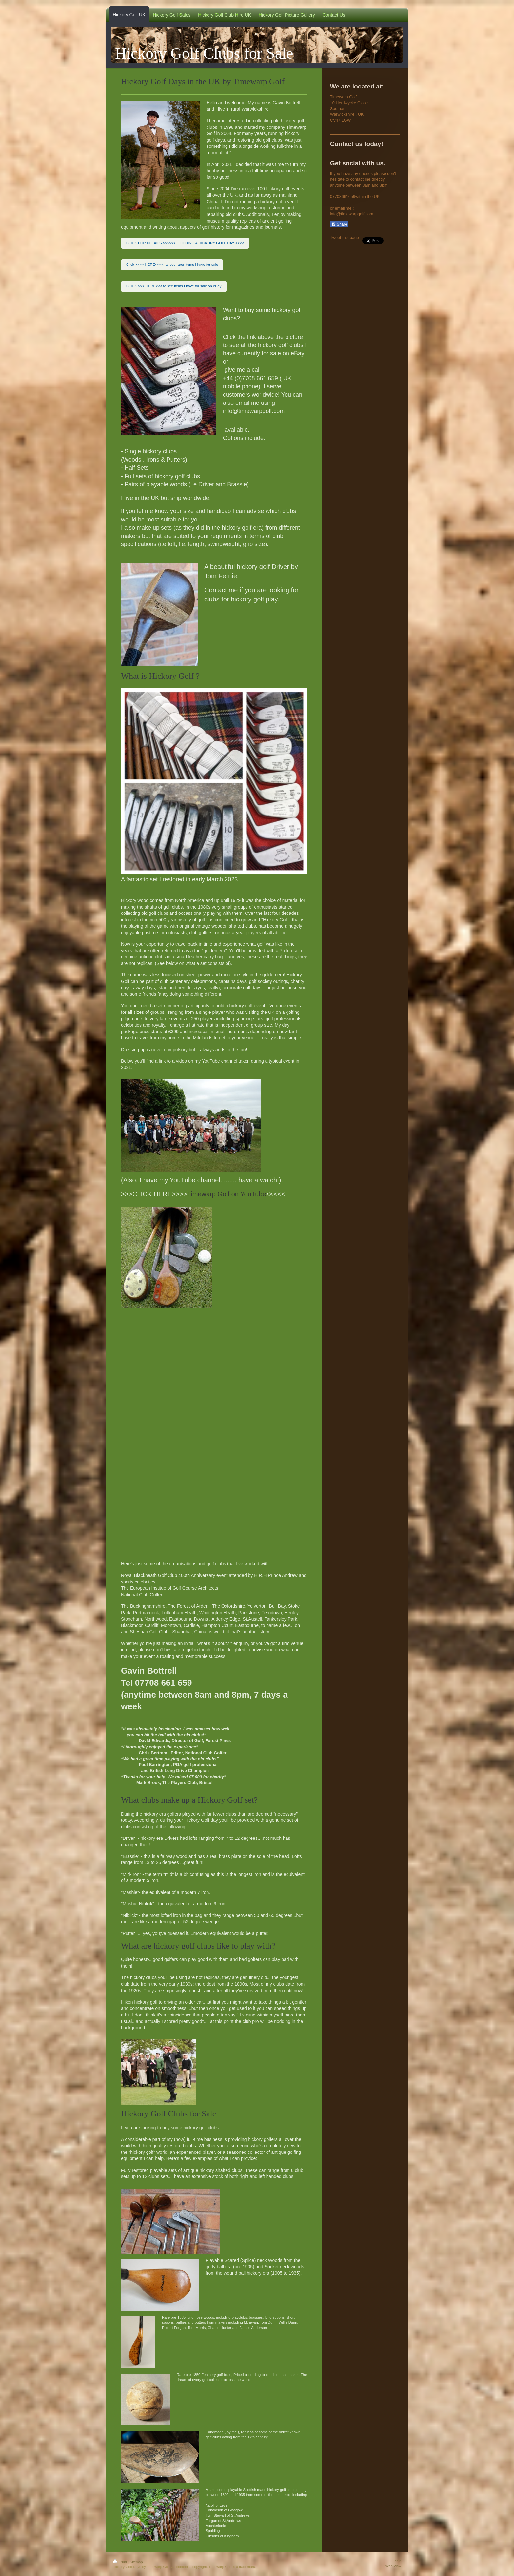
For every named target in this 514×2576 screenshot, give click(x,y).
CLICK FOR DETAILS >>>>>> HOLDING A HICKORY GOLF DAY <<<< (185, 243)
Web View (393, 2566)
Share (339, 224)
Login (397, 2561)
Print (120, 2562)
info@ (335, 214)
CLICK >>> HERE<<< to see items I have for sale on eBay (173, 286)
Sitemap (136, 2562)
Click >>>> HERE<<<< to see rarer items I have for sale (172, 264)
